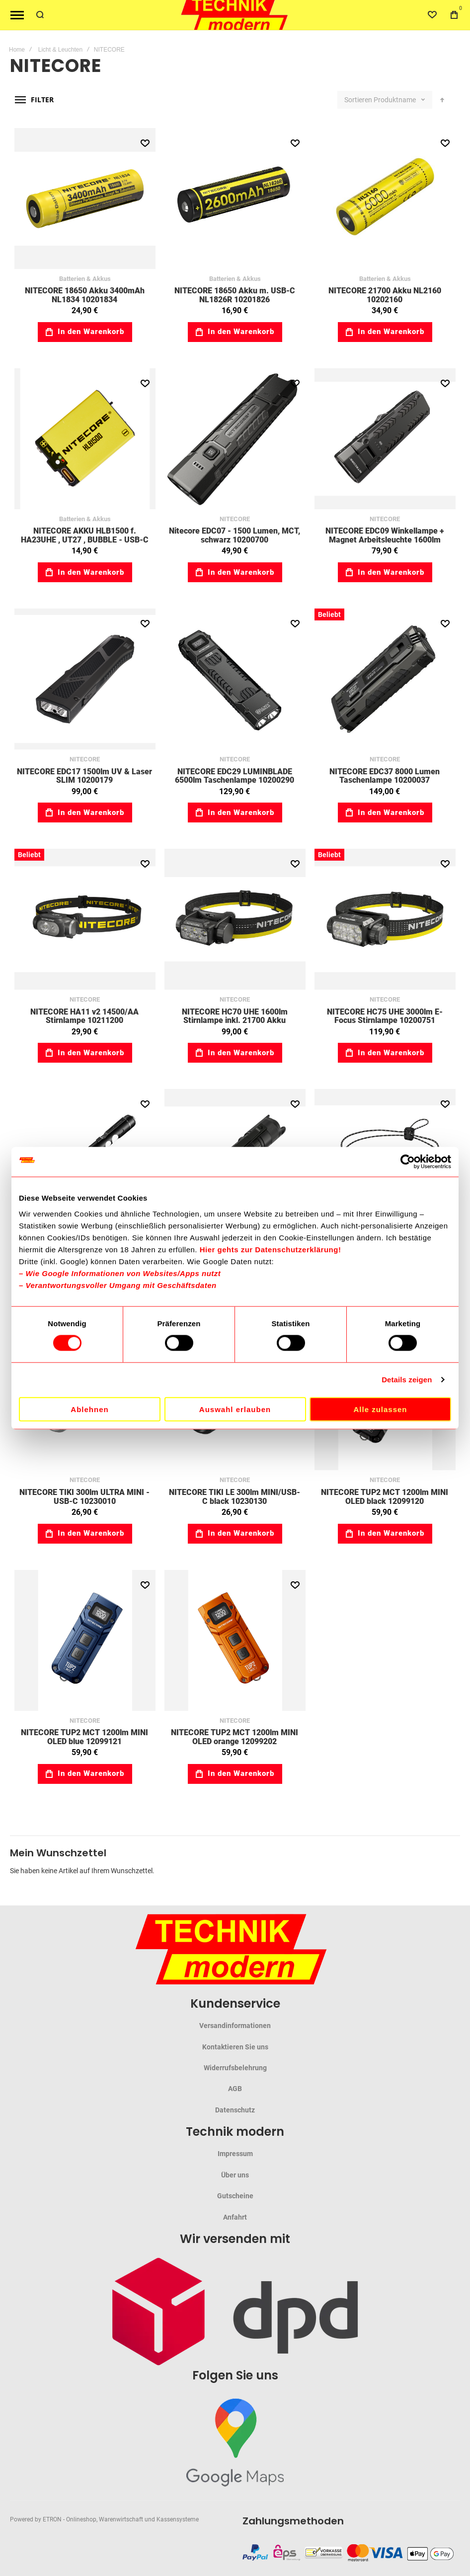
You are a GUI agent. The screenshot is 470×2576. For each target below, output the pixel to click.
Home (17, 49)
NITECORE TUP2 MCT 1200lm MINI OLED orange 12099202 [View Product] (235, 1640)
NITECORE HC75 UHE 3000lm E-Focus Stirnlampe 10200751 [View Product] (385, 919)
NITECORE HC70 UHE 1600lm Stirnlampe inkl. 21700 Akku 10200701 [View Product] (235, 919)
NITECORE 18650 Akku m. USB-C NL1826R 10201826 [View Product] (235, 198)
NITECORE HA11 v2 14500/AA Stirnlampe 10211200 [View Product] (85, 919)
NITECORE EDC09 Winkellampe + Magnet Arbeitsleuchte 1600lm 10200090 (384, 539)
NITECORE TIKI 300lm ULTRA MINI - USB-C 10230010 (84, 1497)
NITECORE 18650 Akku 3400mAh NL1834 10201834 (85, 295)
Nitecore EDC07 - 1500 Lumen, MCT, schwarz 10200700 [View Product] (235, 438)
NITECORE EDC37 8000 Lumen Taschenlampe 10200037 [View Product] (385, 679)
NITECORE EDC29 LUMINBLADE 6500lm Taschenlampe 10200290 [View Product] (235, 679)
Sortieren (358, 100)
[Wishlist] (432, 14)
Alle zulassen (380, 1409)
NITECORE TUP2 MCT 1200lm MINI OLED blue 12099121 (84, 1737)
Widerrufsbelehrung (235, 2068)
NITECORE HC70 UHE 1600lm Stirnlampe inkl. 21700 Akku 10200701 (235, 1020)
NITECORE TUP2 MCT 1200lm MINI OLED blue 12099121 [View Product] (85, 1640)
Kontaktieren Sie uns (235, 2047)
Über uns (235, 2175)
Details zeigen (407, 1379)
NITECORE (235, 519)
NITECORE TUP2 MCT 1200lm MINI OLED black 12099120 (384, 1497)
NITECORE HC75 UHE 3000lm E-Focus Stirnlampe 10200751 (385, 1016)
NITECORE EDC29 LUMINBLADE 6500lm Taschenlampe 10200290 (234, 776)
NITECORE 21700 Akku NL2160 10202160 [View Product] (385, 198)
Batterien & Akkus (85, 278)
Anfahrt (235, 2217)
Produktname (395, 100)
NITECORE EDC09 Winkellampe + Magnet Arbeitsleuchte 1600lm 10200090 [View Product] (385, 438)
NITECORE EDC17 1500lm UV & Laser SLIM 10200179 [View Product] (85, 679)
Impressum (235, 2154)
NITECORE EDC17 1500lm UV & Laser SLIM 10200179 (84, 776)
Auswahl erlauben (235, 1409)
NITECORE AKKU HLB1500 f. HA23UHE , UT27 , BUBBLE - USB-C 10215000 (85, 539)
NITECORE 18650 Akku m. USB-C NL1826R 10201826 (234, 295)
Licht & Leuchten (60, 49)
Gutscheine (235, 2196)
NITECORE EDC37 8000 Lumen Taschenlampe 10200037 (384, 776)
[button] (145, 143)
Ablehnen (89, 1409)
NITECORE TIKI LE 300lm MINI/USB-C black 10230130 (234, 1497)
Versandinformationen (235, 2026)
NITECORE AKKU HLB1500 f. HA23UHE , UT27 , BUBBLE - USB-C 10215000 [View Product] (85, 438)
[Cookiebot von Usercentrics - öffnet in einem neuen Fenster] (407, 1161)
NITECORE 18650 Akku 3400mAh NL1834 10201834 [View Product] (85, 198)
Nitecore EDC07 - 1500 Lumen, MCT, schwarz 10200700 (234, 535)
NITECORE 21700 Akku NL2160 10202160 (384, 295)
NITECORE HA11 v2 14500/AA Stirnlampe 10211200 (84, 1016)
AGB (235, 2089)
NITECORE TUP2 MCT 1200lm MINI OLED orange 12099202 (234, 1737)
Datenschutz (235, 2110)
